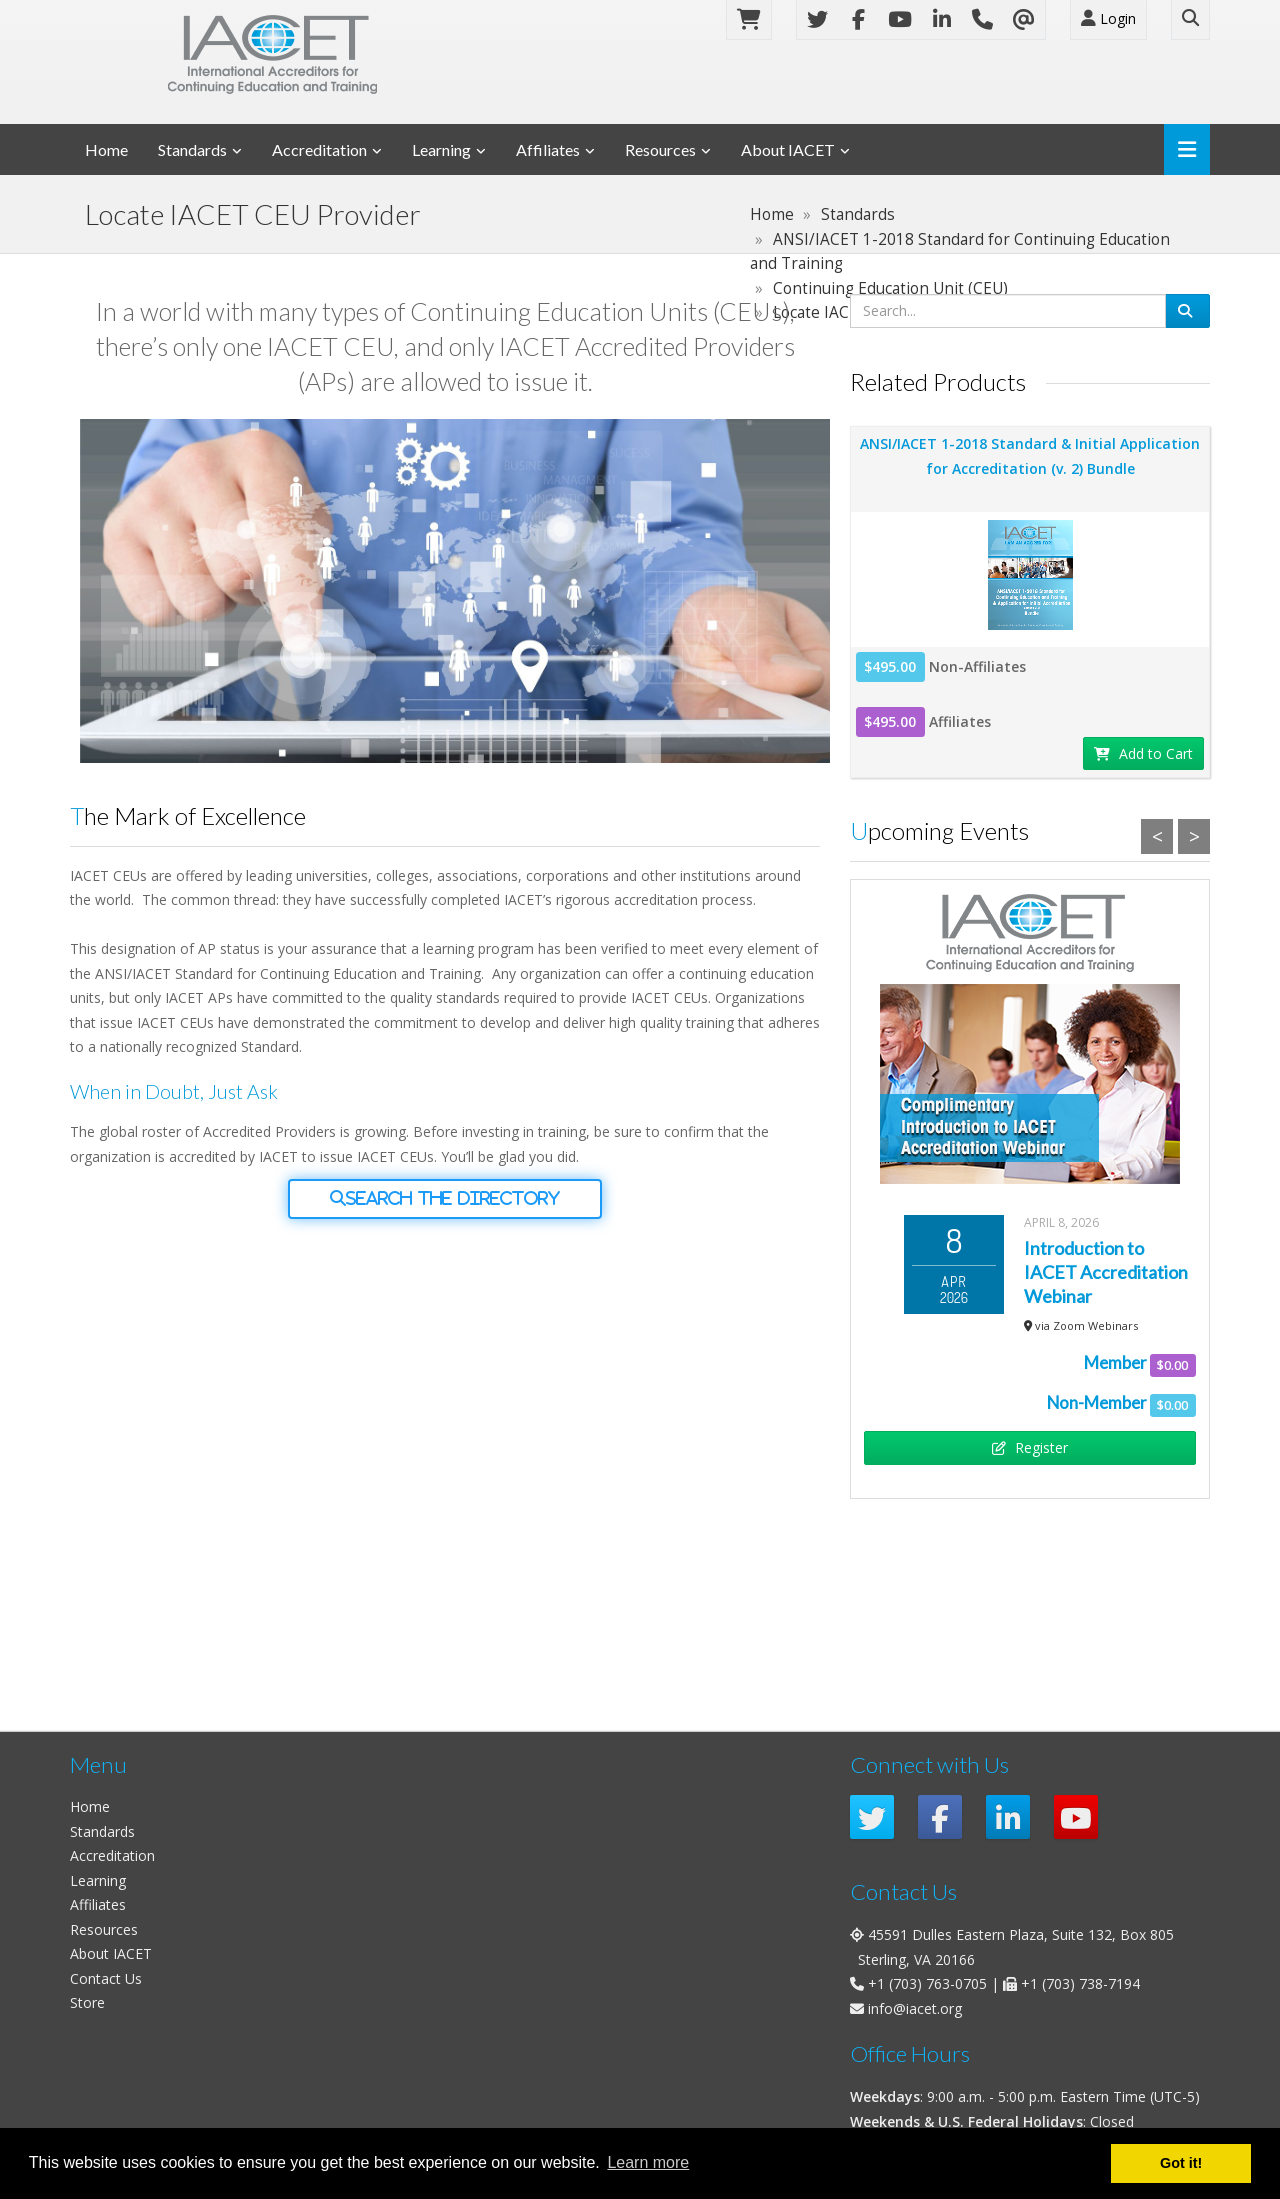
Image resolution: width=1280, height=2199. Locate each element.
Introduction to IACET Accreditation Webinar (1106, 1272)
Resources (660, 149)
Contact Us (106, 1978)
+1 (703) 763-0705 (927, 1983)
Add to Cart (1143, 753)
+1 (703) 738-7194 (1080, 1983)
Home (106, 149)
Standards (192, 149)
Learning (441, 149)
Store (87, 2002)
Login (1108, 18)
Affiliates (548, 149)
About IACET (788, 149)
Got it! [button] (1181, 2163)
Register (1030, 1447)
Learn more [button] (648, 2162)
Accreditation (319, 149)
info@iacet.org (915, 2008)
